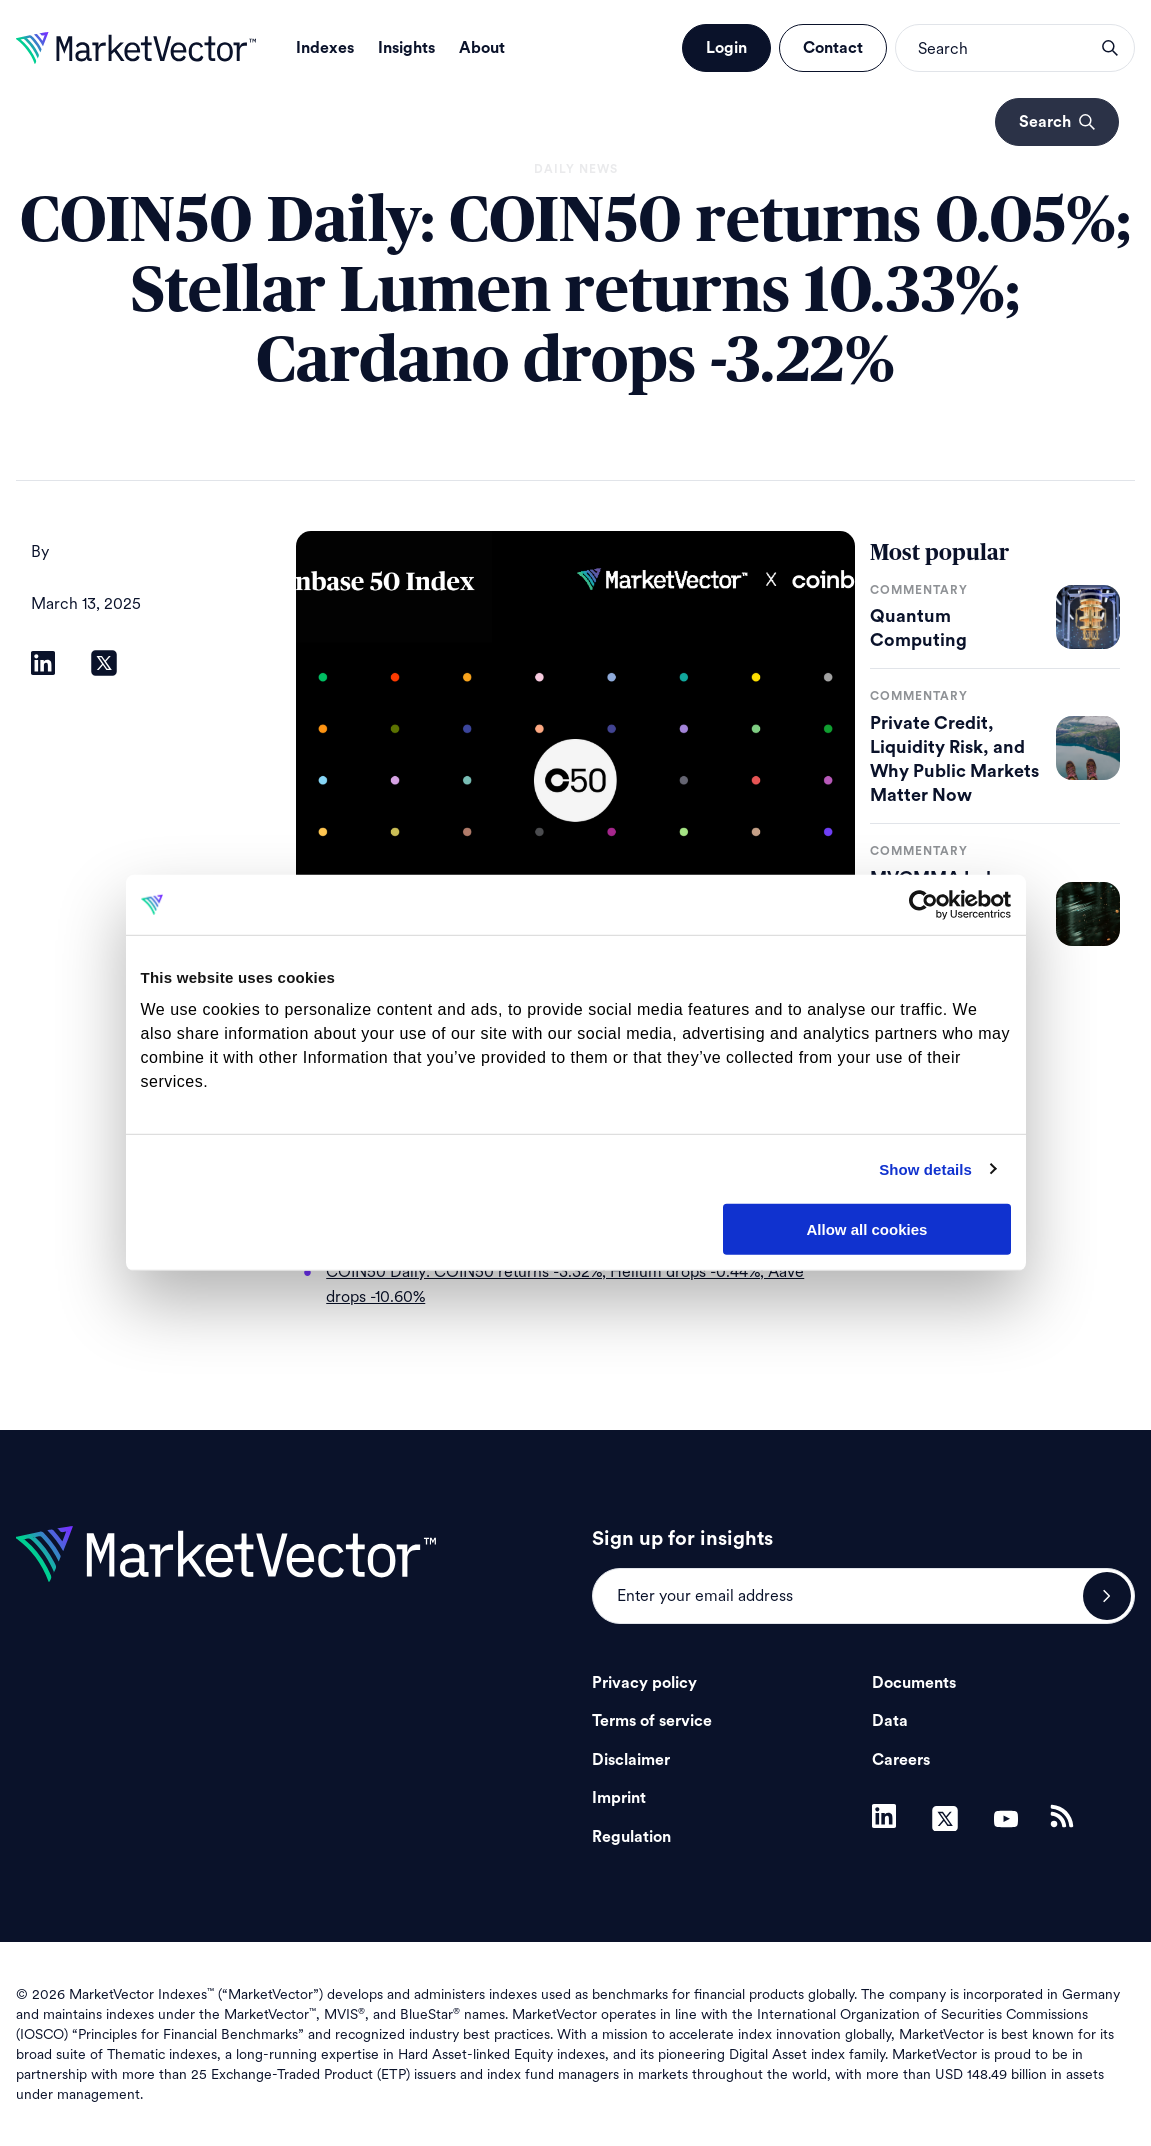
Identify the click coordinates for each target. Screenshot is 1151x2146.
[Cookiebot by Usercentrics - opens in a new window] (923, 905)
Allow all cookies (867, 1229)
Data (890, 1721)
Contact (833, 48)
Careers (901, 1760)
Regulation (631, 1837)
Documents (914, 1683)
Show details (925, 1168)
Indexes (325, 48)
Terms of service (652, 1721)
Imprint (619, 1798)
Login (726, 48)
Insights (406, 48)
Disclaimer (631, 1760)
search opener (1110, 48)
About (482, 48)
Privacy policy (644, 1683)
